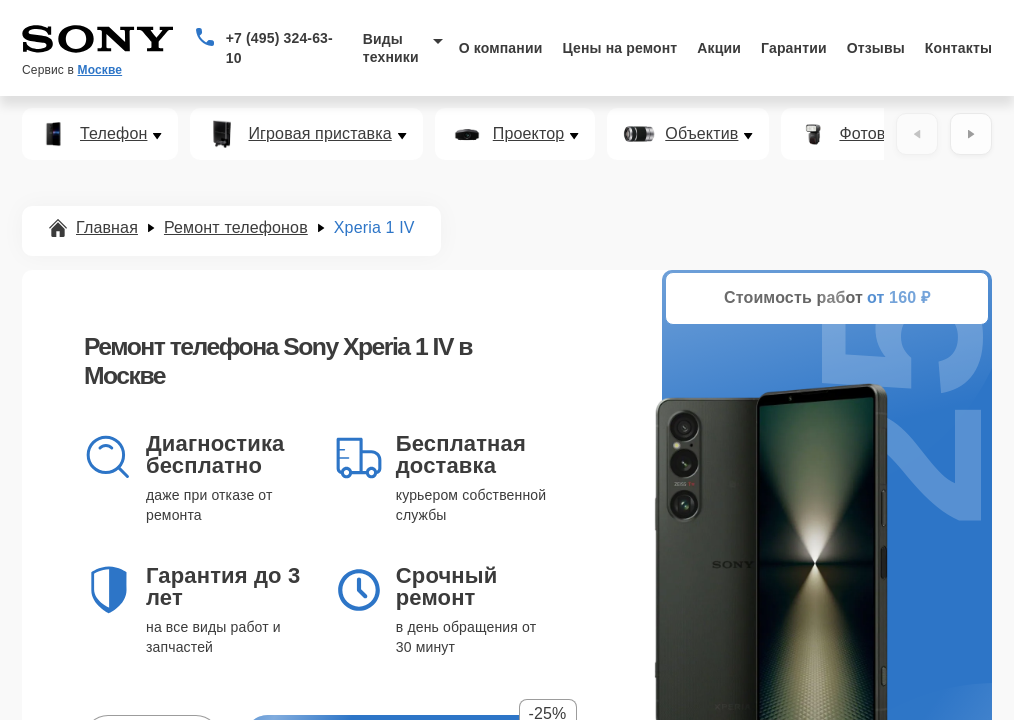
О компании (501, 48)
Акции (719, 48)
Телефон (113, 134)
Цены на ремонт (619, 48)
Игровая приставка (319, 134)
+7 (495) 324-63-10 (279, 48)
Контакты (958, 48)
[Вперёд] (971, 134)
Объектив (701, 134)
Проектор (529, 134)
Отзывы (876, 48)
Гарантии (794, 48)
